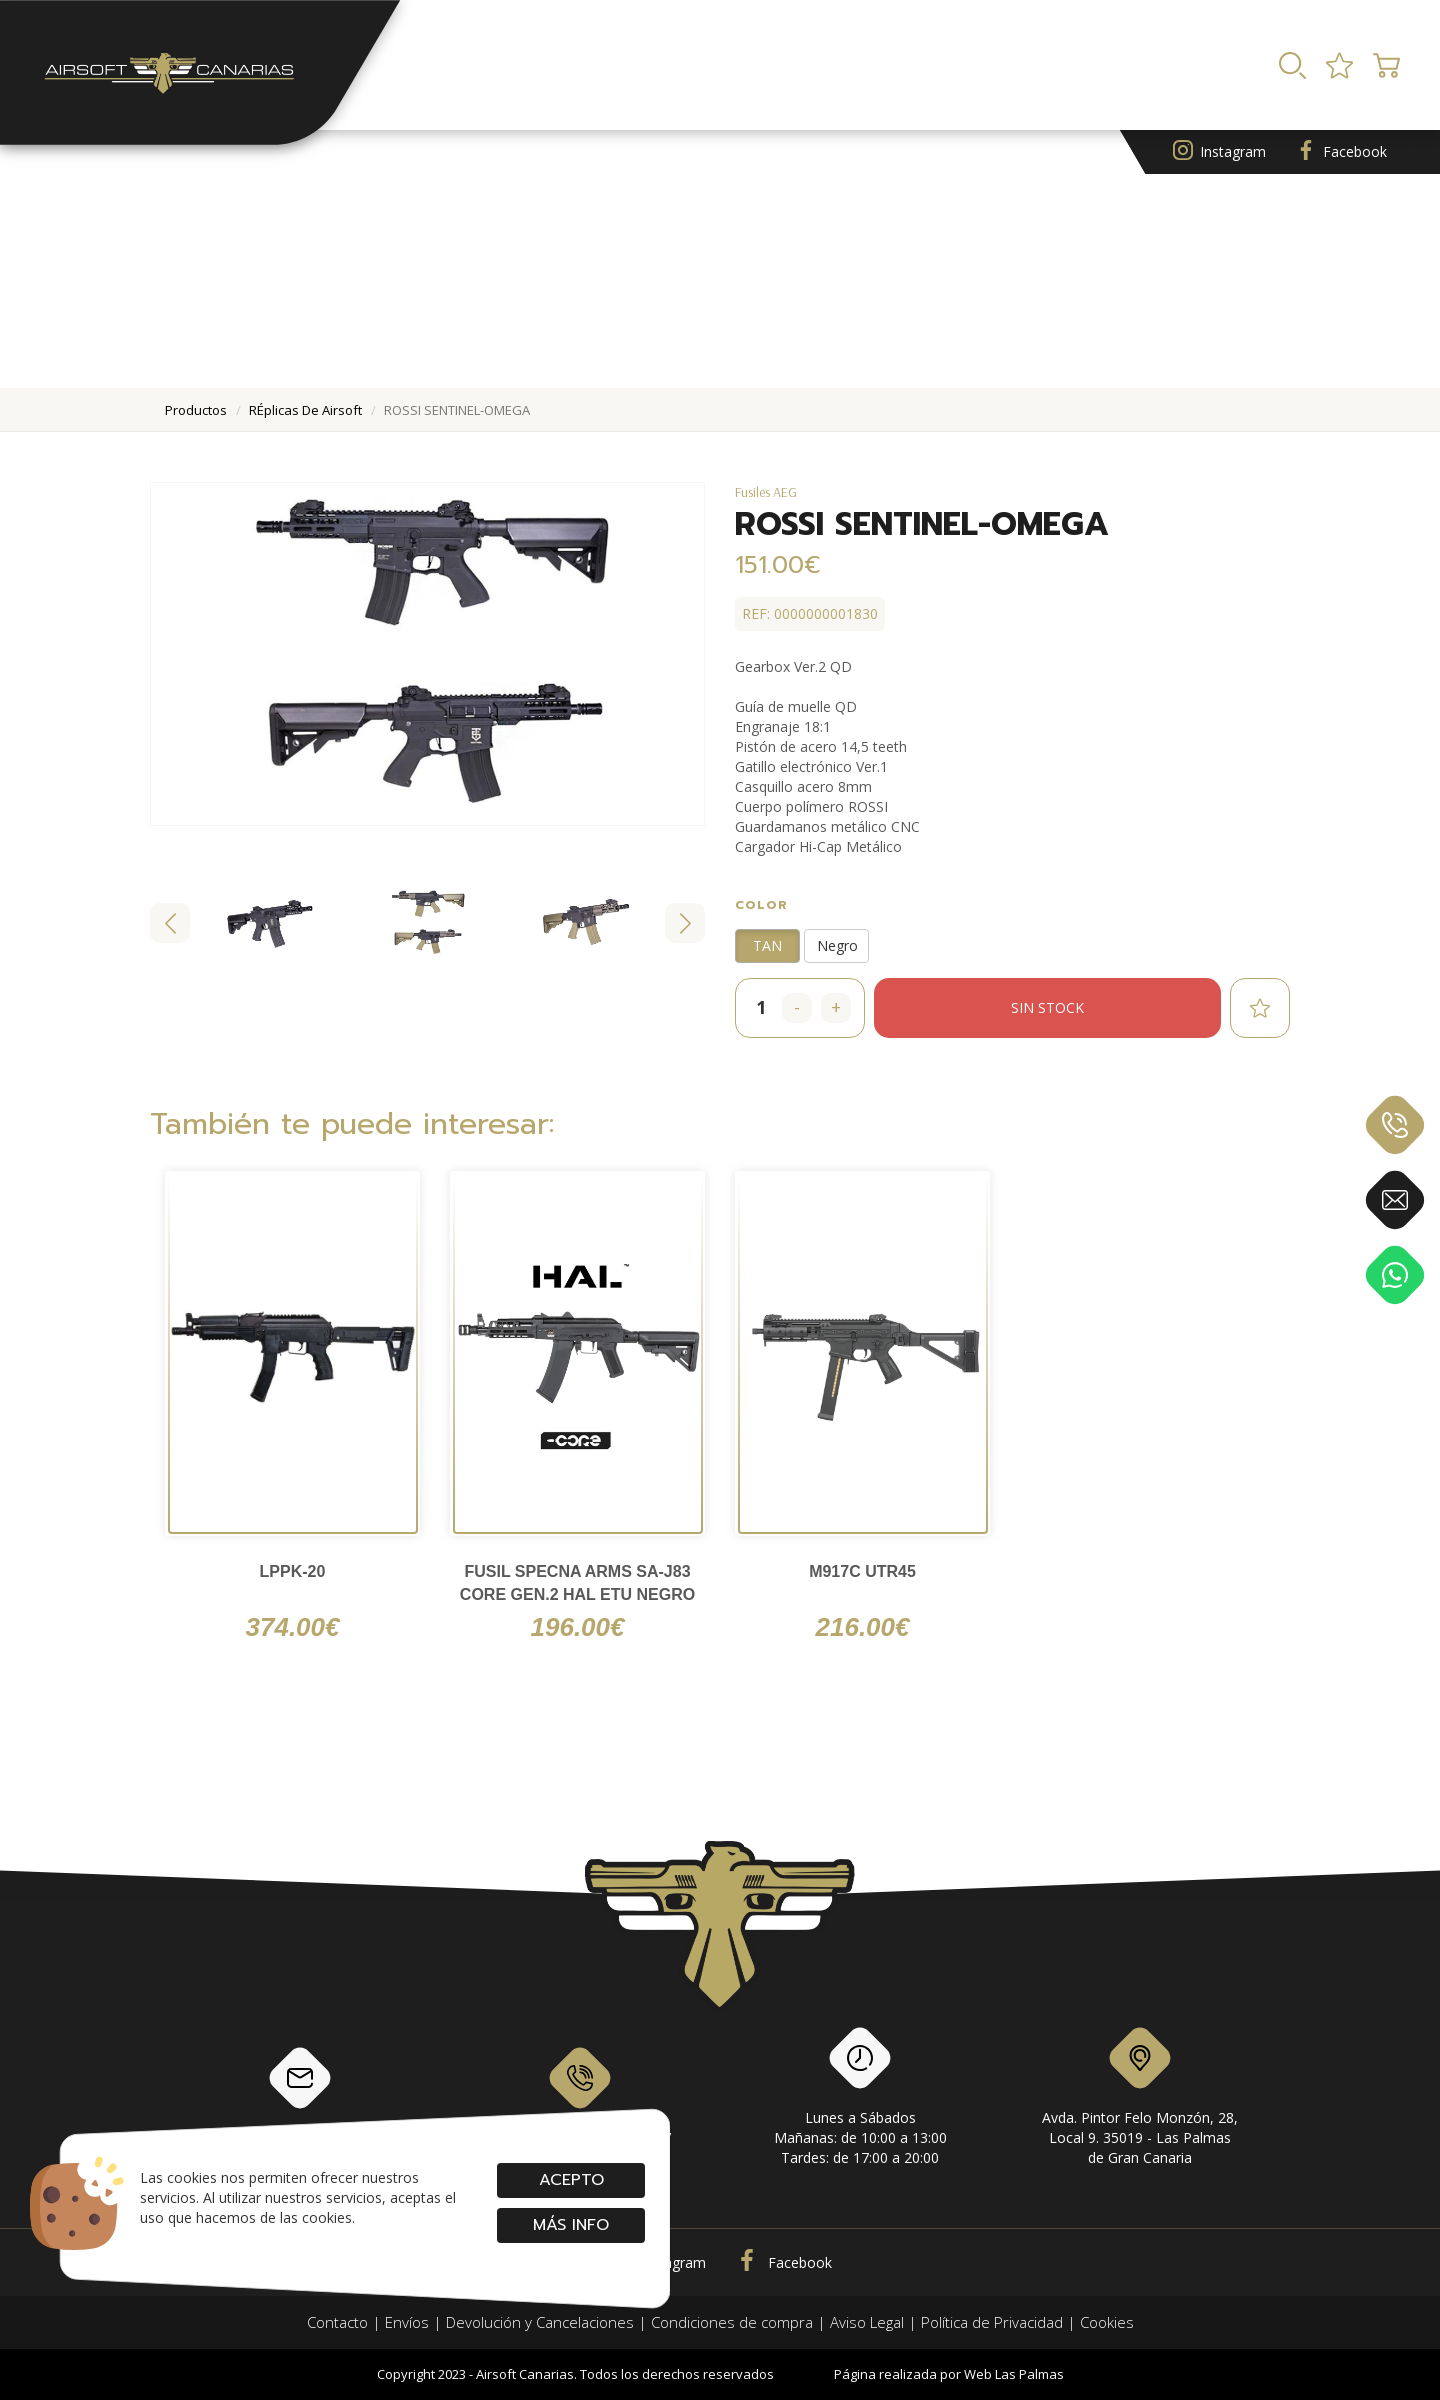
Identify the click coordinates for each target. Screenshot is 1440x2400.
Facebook (1341, 152)
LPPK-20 (293, 1571)
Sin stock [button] (1047, 1007)
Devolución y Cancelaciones (540, 2322)
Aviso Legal (867, 2322)
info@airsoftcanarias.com (300, 2095)
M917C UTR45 (862, 1571)
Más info (571, 2225)
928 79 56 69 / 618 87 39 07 (580, 2095)
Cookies (1107, 2322)
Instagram (1219, 152)
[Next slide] (685, 923)
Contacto (337, 2322)
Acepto (570, 2180)
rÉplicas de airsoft (305, 410)
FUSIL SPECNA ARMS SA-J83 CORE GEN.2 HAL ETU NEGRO (577, 1583)
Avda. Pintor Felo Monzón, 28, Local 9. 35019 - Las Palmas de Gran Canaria (1140, 2100)
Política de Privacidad (992, 2322)
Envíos (407, 2322)
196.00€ (578, 1627)
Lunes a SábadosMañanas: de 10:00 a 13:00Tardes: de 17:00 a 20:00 (860, 2100)
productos (196, 410)
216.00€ (863, 1627)
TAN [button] (767, 945)
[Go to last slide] (170, 923)
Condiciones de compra (732, 2322)
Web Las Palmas (1014, 2374)
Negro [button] (837, 945)
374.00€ (293, 1627)
